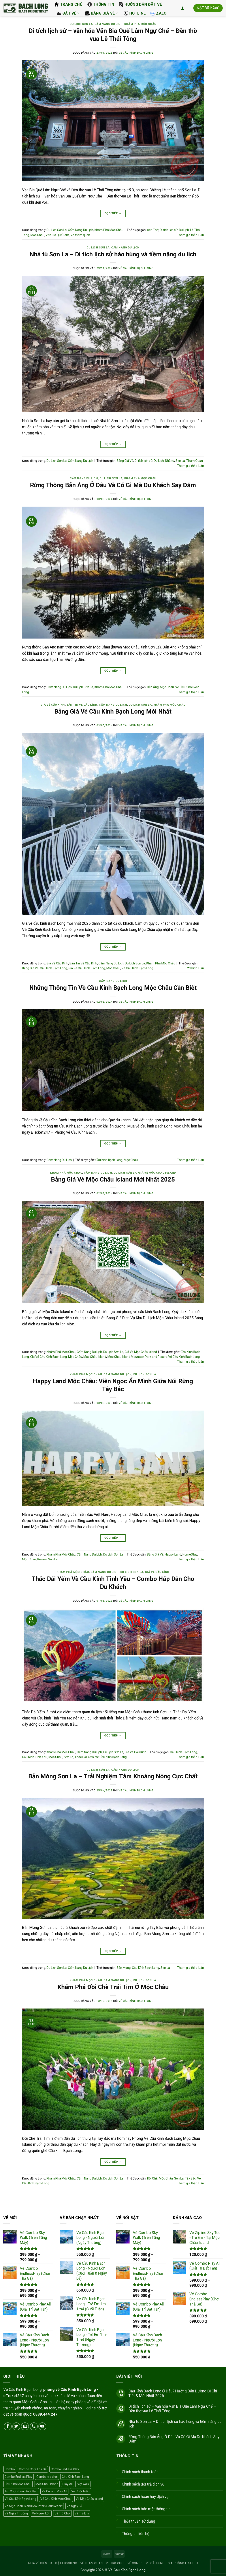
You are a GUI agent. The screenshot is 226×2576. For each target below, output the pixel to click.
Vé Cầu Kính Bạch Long (136, 52)
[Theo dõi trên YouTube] (42, 2426)
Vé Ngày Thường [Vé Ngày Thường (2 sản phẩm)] (16, 2513)
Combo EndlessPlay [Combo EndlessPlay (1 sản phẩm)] (18, 2476)
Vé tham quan (80, 235)
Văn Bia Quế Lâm (57, 235)
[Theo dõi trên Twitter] (16, 2426)
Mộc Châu (37, 235)
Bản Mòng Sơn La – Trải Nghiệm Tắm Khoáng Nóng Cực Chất (113, 1776)
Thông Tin (100, 4)
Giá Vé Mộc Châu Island (157, 1172)
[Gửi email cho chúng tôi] (25, 2426)
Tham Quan (194, 460)
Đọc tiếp (113, 213)
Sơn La (180, 460)
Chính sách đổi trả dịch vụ (143, 2484)
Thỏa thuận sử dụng (138, 2521)
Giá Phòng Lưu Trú (183, 2563)
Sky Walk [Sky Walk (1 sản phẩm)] (83, 2484)
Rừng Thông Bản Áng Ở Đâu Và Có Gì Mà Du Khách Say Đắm (113, 485)
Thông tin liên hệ (135, 2533)
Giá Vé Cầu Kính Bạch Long (86, 968)
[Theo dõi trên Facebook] (8, 2426)
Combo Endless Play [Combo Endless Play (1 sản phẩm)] (65, 2469)
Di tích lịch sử (169, 230)
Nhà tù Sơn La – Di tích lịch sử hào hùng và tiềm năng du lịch (113, 254)
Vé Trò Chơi (115, 2563)
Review (42, 1559)
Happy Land (173, 1554)
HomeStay (190, 1554)
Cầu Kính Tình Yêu (34, 1757)
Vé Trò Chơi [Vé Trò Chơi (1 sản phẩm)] (62, 2513)
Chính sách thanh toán (140, 2472)
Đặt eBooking (66, 2563)
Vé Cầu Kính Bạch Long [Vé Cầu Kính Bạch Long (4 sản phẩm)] (20, 2499)
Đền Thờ (152, 230)
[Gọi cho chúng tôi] (34, 2426)
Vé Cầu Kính (155, 2563)
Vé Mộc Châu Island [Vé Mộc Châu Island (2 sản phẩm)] (89, 2499)
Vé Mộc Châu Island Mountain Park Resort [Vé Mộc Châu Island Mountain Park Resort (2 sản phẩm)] (33, 2506)
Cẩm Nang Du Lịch (108, 24)
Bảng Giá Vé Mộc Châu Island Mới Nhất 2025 (113, 1179)
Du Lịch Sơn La (81, 24)
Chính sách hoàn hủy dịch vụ (145, 2496)
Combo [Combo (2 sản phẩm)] (10, 2469)
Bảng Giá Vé (101, 13)
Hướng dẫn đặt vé (140, 4)
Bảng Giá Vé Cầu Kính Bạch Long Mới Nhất (112, 711)
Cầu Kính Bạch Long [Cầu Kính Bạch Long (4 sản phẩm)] (75, 2476)
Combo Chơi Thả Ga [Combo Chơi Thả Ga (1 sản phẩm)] (33, 2469)
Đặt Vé (68, 13)
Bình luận (195, 968)
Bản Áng (153, 687)
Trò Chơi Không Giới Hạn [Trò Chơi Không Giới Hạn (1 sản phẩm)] (21, 2491)
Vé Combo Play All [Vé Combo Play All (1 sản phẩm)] (54, 2491)
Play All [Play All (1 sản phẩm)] (67, 2484)
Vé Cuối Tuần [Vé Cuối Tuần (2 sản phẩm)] (80, 2491)
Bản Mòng (124, 1967)
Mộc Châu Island (94, 1356)
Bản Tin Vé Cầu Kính (81, 704)
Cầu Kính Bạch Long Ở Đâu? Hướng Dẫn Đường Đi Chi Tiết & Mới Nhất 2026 (172, 2393)
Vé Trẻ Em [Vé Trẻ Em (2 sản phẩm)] (82, 2513)
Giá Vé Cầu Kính (53, 704)
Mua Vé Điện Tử (40, 2563)
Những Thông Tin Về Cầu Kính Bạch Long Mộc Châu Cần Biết (113, 987)
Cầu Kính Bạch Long (53, 968)
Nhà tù (169, 460)
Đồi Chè (152, 2178)
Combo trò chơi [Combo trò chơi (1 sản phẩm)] (47, 2476)
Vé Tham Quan (91, 2563)
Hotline (135, 13)
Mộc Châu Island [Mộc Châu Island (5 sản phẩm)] (47, 2484)
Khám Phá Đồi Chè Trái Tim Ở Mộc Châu (113, 1987)
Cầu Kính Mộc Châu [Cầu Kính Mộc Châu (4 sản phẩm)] (18, 2484)
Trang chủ (69, 4)
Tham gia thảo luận (190, 235)
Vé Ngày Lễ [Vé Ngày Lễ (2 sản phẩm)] (74, 2506)
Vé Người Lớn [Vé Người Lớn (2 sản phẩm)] (41, 2513)
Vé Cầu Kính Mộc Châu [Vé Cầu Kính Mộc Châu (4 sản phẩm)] (56, 2499)
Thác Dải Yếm (84, 1757)
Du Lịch (184, 230)
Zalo (158, 13)
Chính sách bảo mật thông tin (146, 2509)
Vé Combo (135, 2563)
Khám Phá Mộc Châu (140, 24)
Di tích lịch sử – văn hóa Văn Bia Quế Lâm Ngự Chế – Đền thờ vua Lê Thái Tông (172, 2408)
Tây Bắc (190, 2178)
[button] (182, 8)
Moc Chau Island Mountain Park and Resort (137, 1356)
